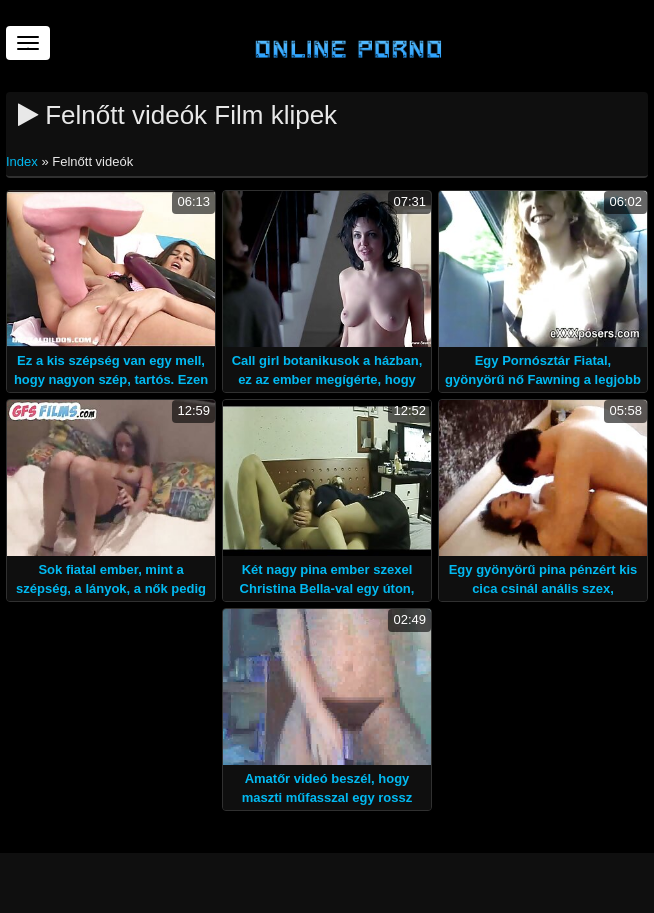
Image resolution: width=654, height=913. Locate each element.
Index (23, 161)
